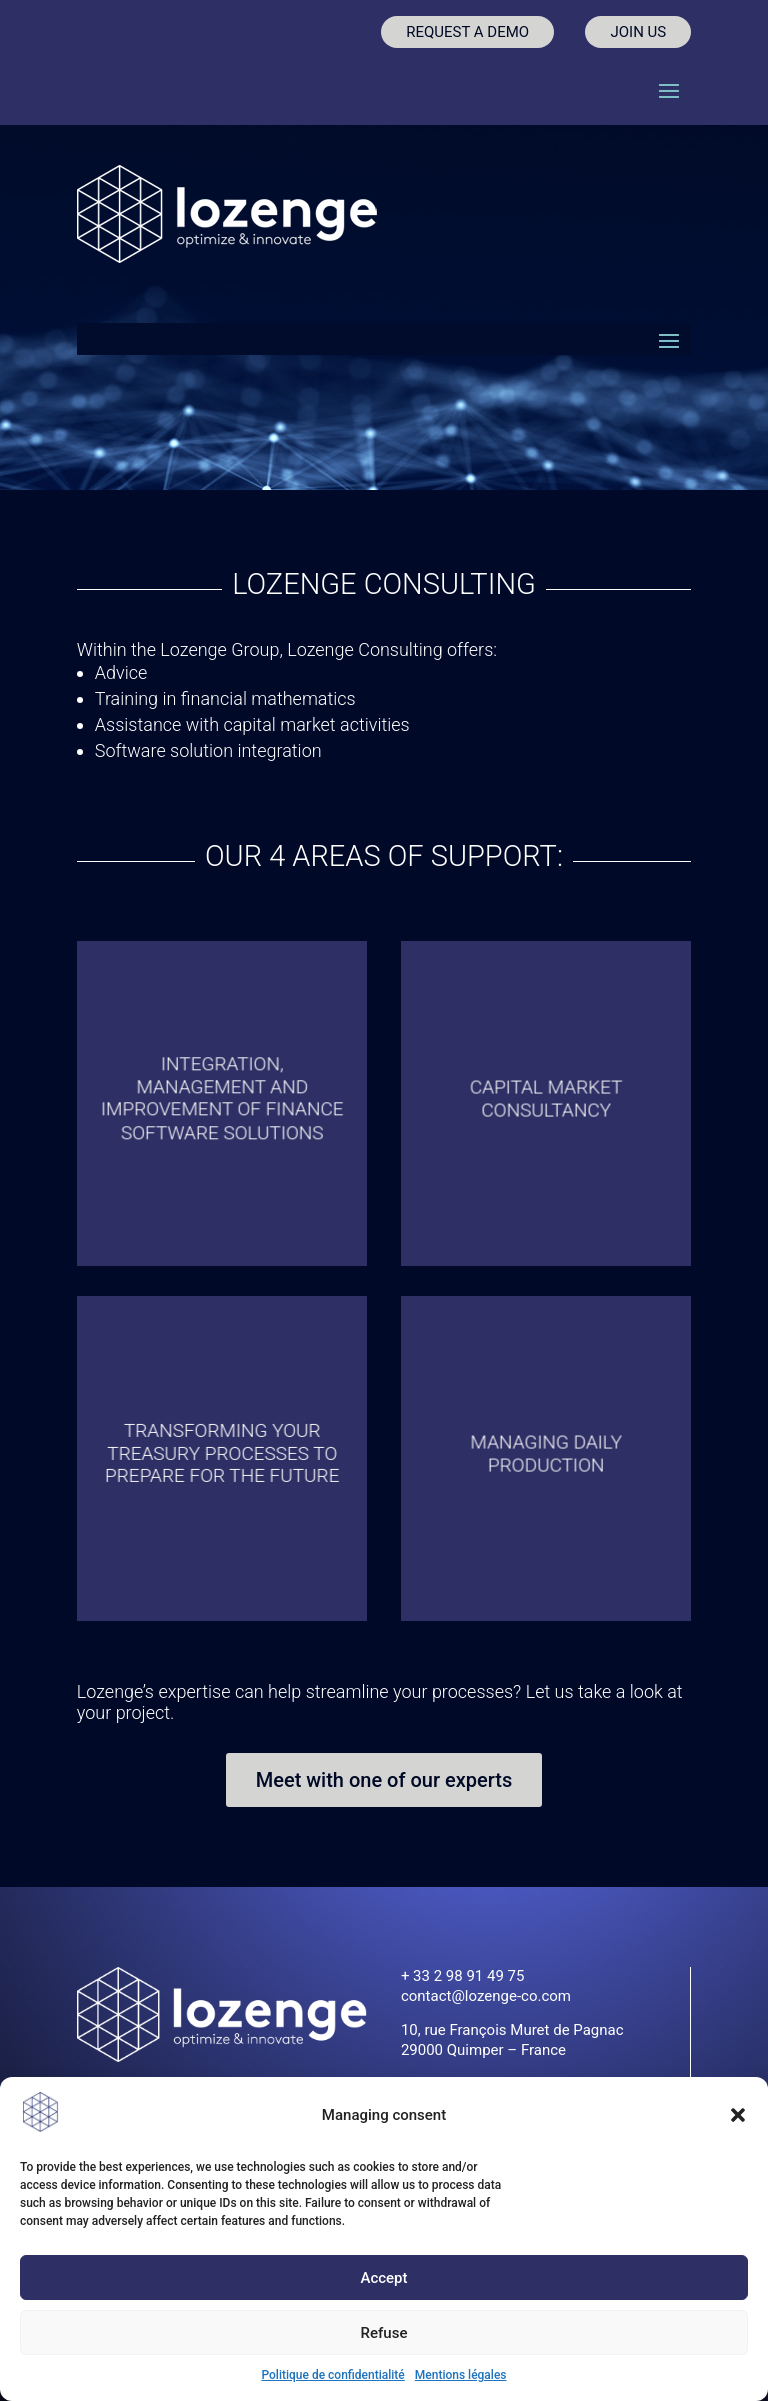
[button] (738, 2115)
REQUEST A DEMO (467, 32)
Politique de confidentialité (332, 2375)
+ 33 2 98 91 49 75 (463, 1976)
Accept (383, 2278)
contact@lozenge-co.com (486, 1996)
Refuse (384, 2333)
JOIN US (638, 32)
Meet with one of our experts (384, 1780)
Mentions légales (461, 2375)
